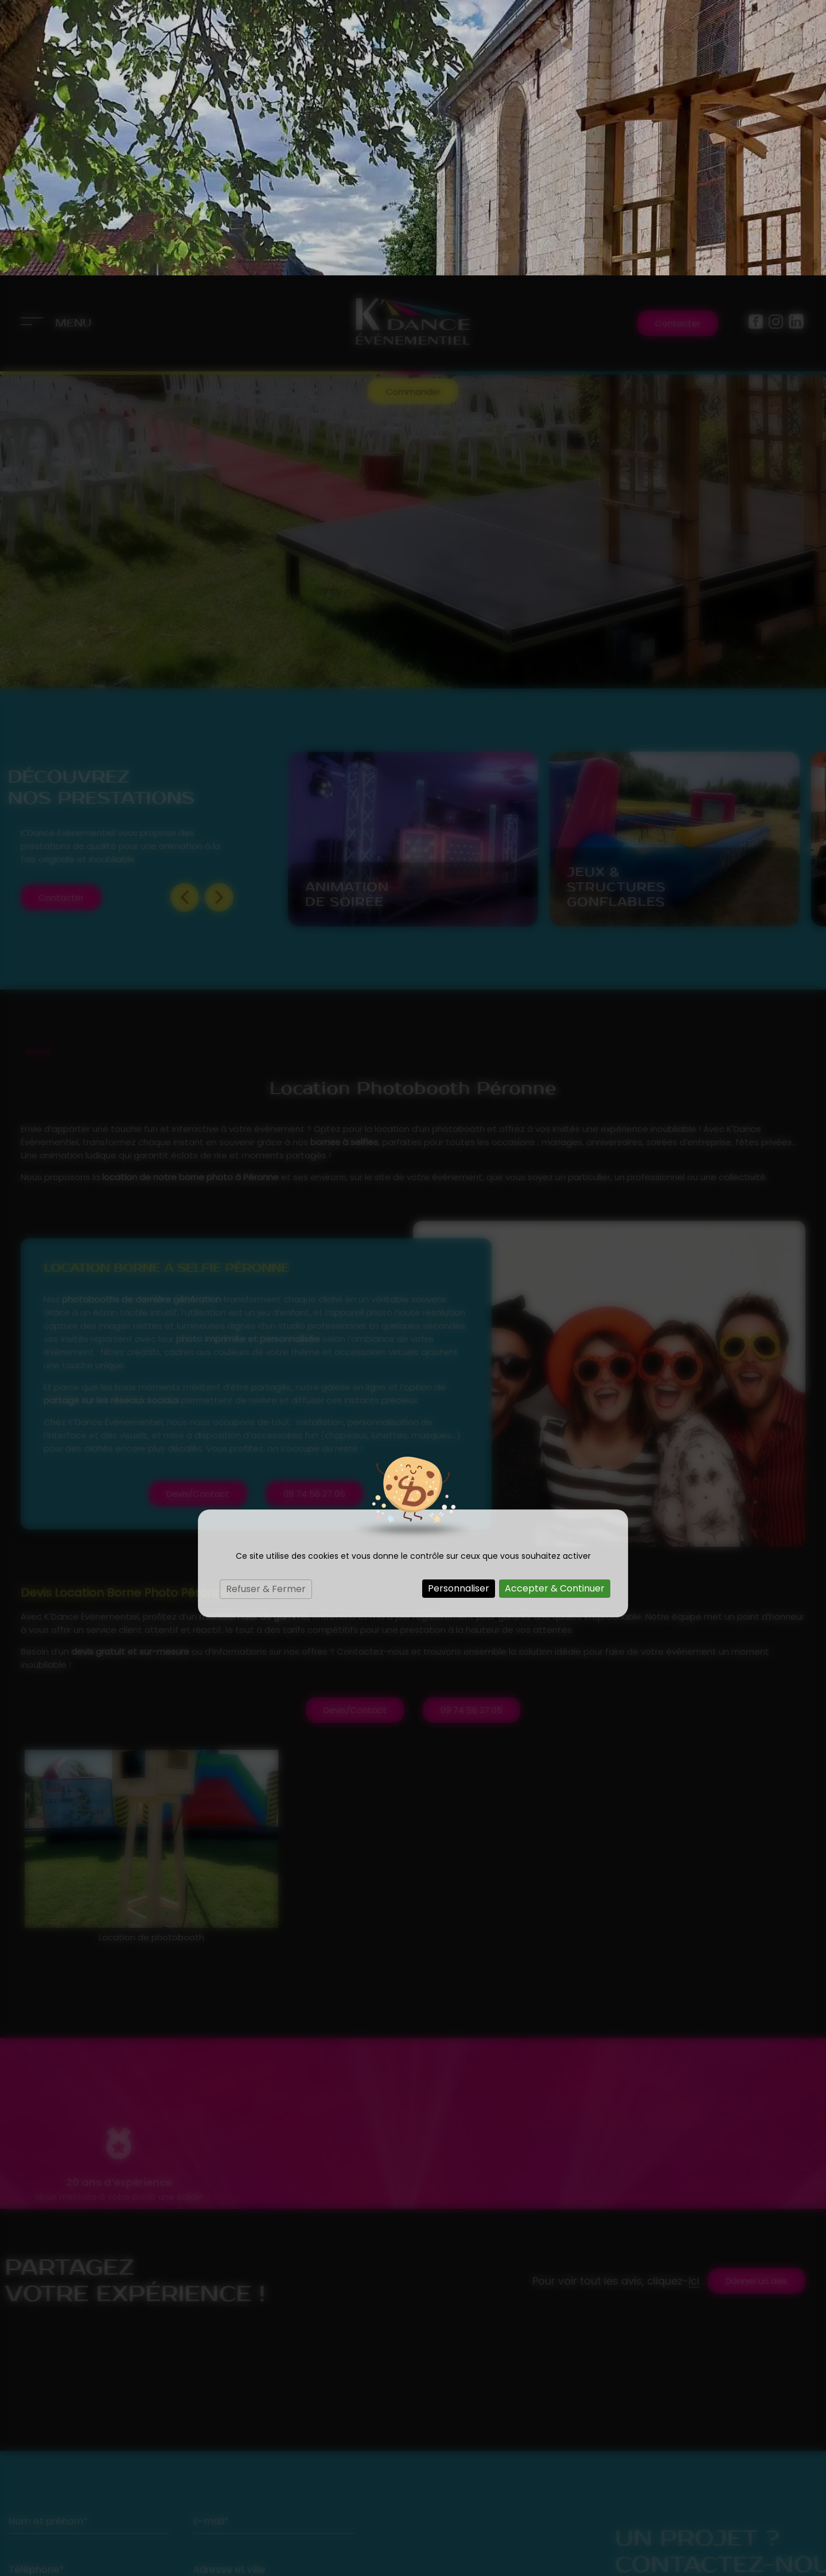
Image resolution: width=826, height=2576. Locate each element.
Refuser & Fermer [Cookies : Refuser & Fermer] (266, 1313)
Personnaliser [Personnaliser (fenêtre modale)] (458, 1313)
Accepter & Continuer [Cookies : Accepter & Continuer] (555, 1313)
